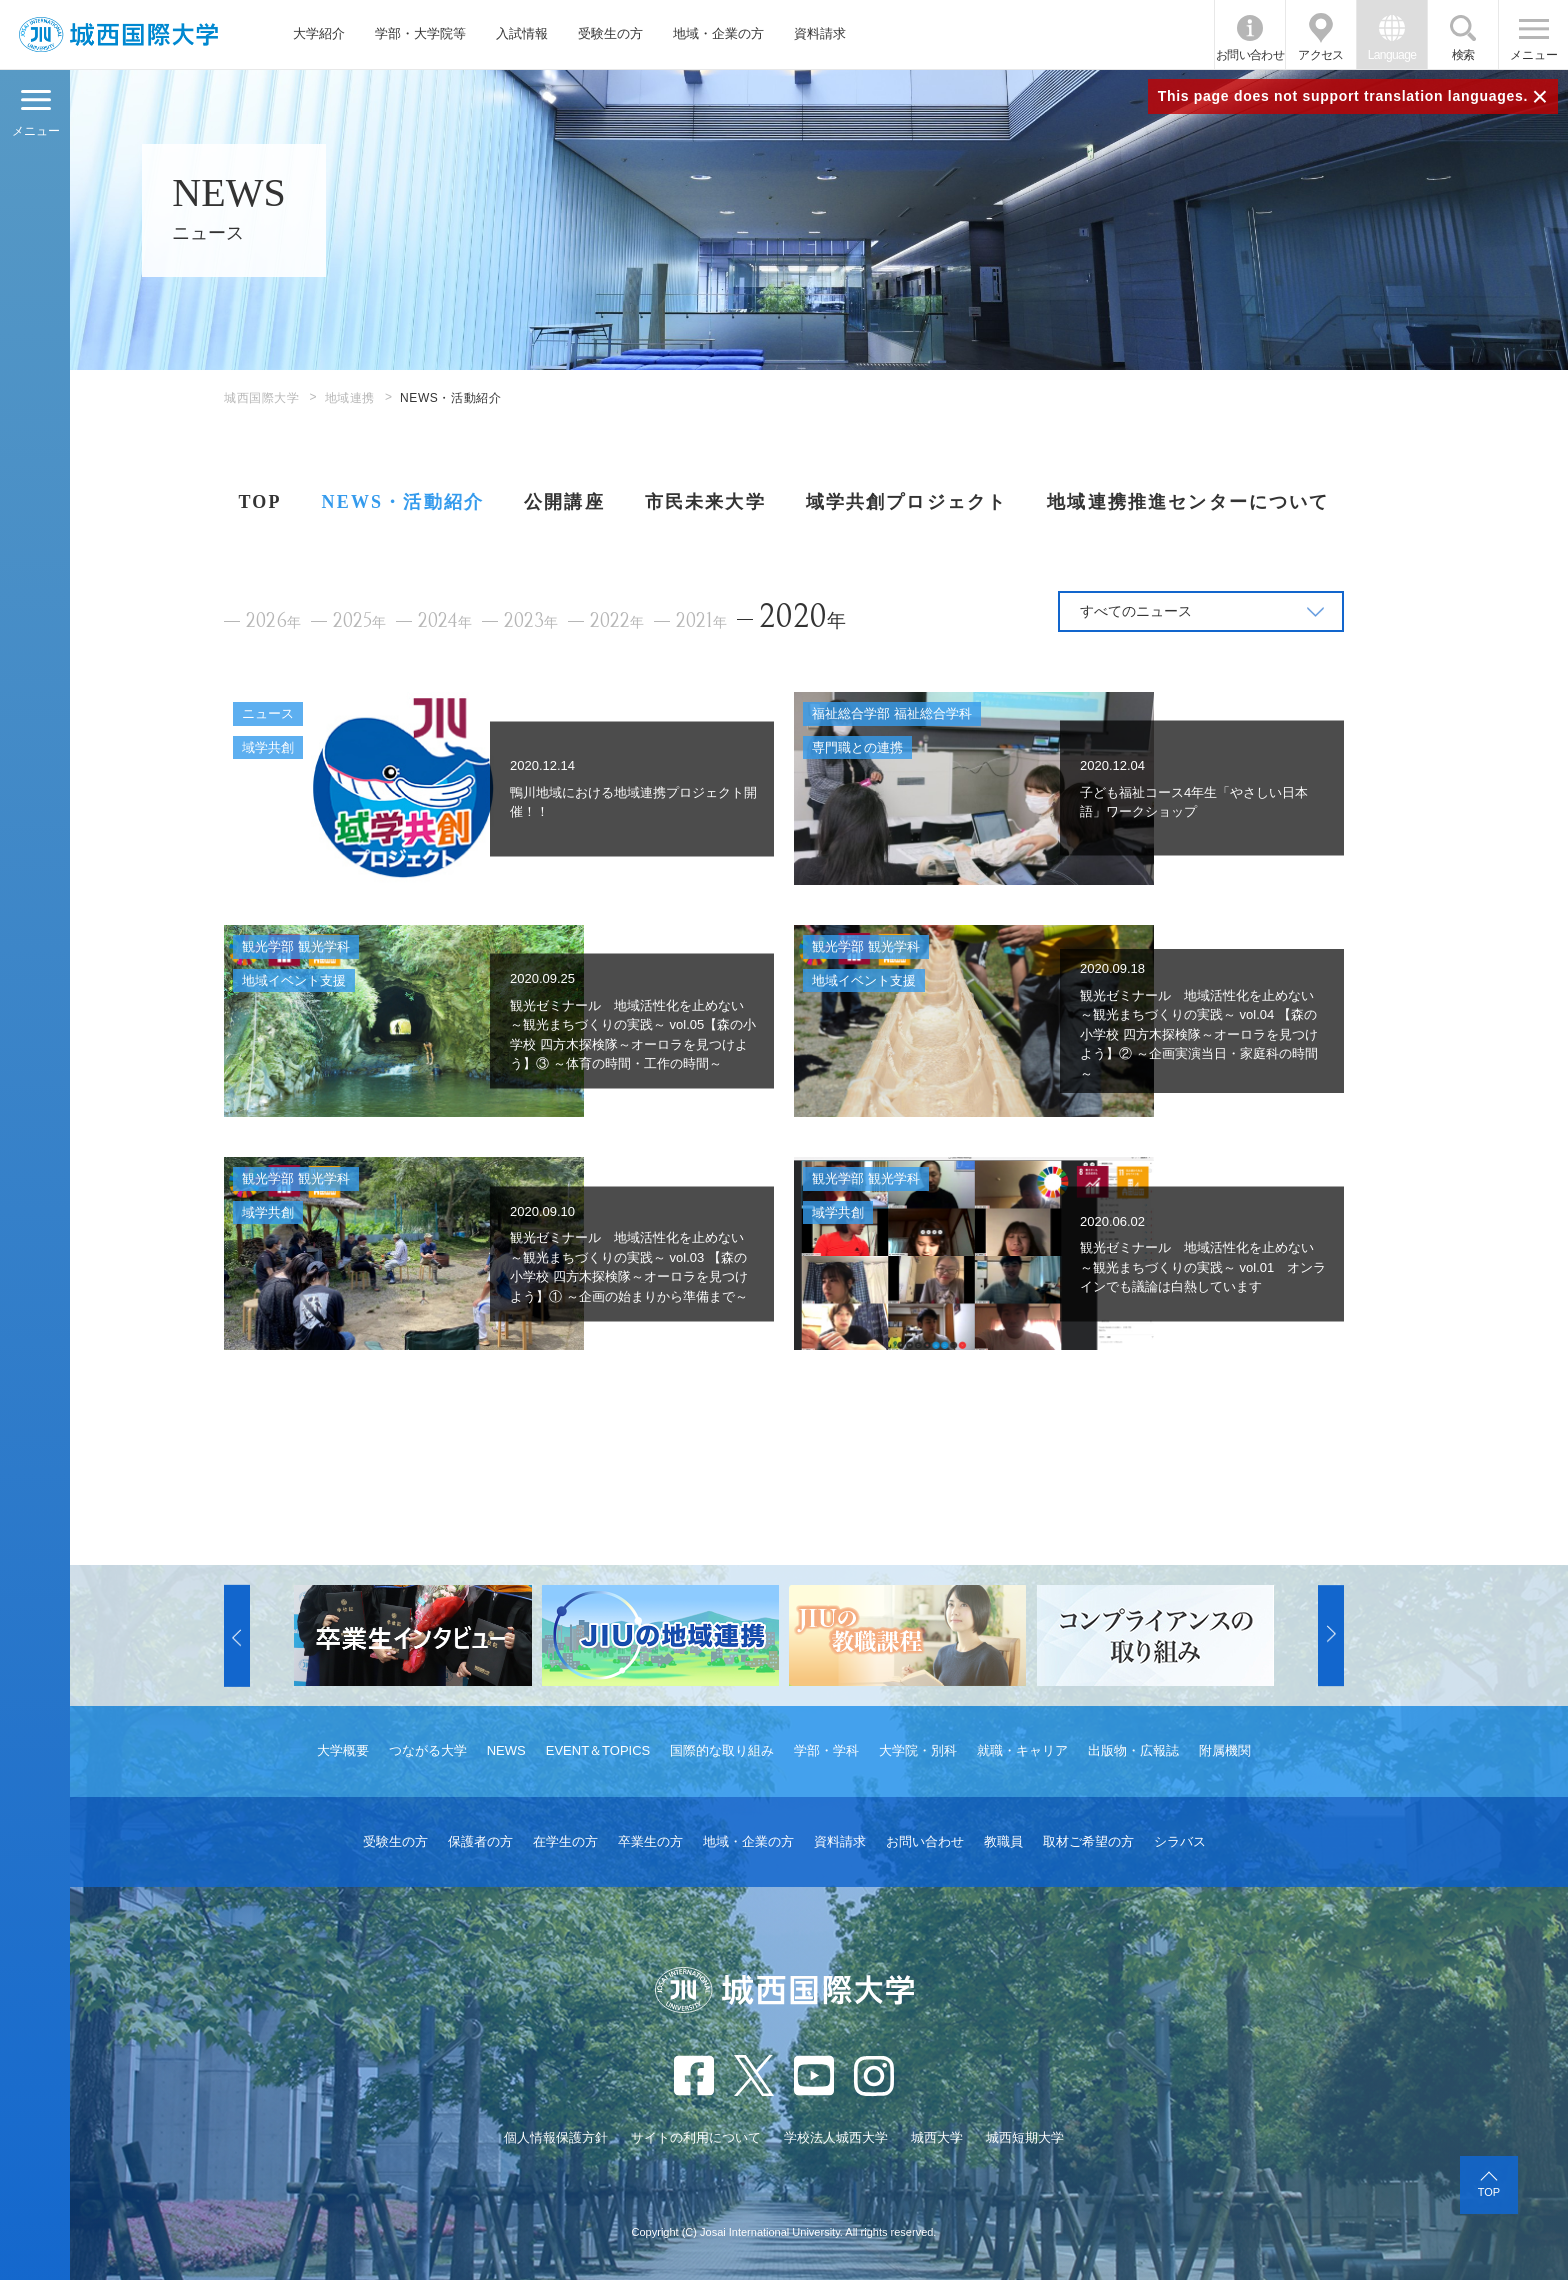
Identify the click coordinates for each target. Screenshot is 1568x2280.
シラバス (1180, 1841)
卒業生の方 (650, 1841)
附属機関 (1225, 1750)
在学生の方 (565, 1841)
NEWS (506, 1750)
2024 (445, 621)
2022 (617, 621)
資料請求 (820, 33)
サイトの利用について (696, 2137)
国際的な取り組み (722, 1750)
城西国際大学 (262, 398)
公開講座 (564, 502)
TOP (259, 502)
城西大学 (937, 2137)
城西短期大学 (1025, 2137)
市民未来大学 (705, 502)
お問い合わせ (1250, 55)
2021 (701, 621)
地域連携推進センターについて (1188, 502)
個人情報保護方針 (556, 2137)
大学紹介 (319, 33)
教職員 (1003, 1841)
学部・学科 (826, 1750)
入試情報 (522, 33)
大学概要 (343, 1750)
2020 (802, 616)
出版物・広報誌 (1133, 1750)
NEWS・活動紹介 (403, 502)
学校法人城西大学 (836, 2137)
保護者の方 (480, 1841)
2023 (531, 621)
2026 (273, 621)
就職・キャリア (1022, 1750)
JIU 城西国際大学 (118, 34)
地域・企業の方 (718, 33)
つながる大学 (428, 1750)
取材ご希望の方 (1088, 1841)
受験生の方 (610, 33)
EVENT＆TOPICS (598, 1750)
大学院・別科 (918, 1750)
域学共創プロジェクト (907, 502)
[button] (237, 1636)
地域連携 (350, 398)
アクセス (1321, 55)
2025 (359, 621)
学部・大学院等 (420, 33)
